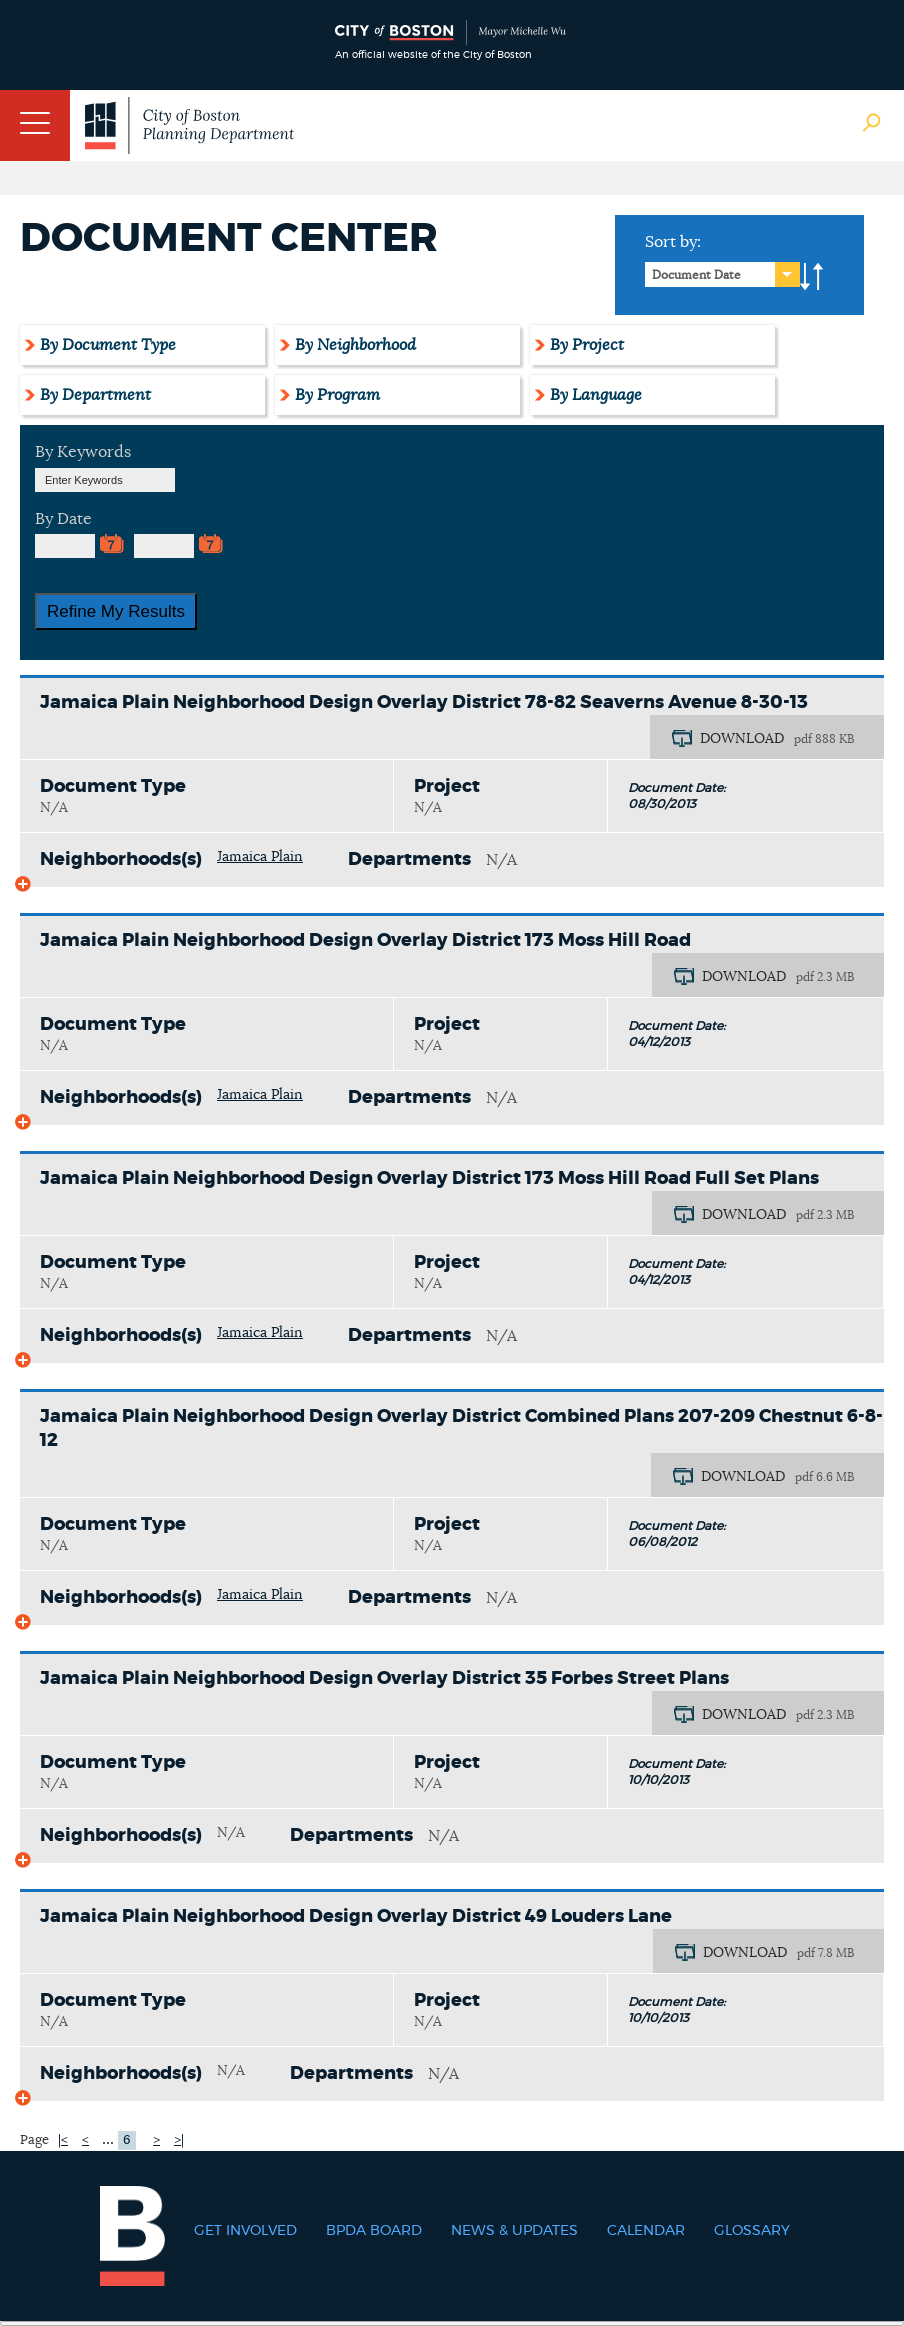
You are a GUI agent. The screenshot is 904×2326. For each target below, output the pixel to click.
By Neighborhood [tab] (355, 345)
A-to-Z (812, 277)
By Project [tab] (587, 345)
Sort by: (673, 242)
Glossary (752, 2231)
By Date (63, 519)
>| (179, 2140)
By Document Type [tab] (108, 345)
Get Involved (245, 2231)
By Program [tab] (337, 395)
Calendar (646, 2231)
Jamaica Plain (260, 857)
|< (63, 2140)
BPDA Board (374, 2231)
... (108, 2139)
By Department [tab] (95, 395)
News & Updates (514, 2231)
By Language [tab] (596, 395)
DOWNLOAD (742, 739)
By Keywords (83, 452)
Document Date (696, 275)
